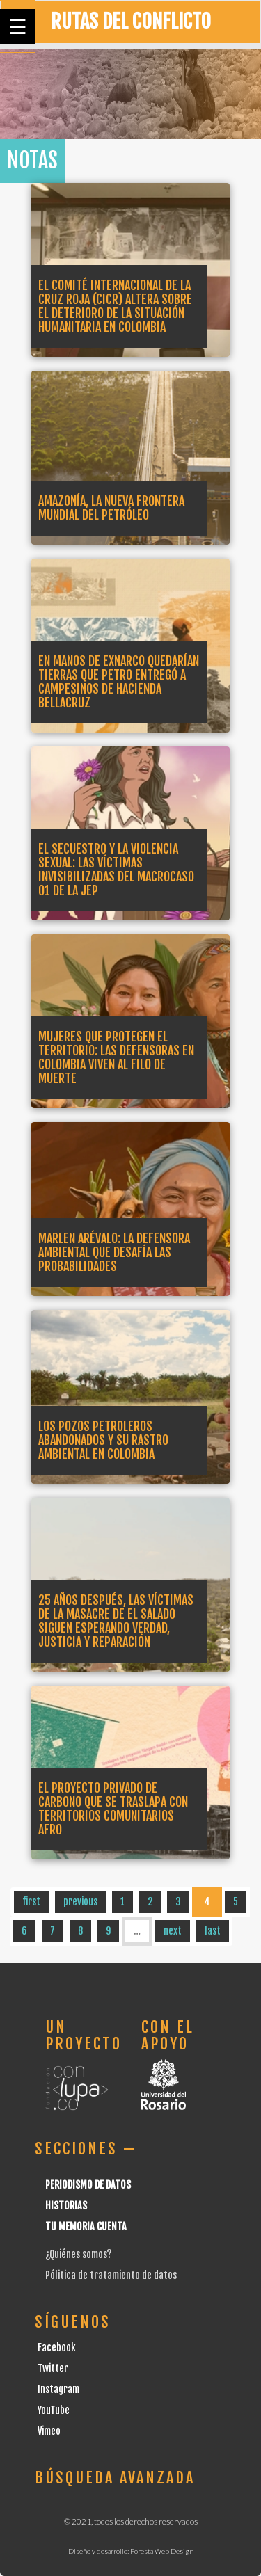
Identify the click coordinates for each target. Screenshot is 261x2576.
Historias (66, 2205)
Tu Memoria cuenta (86, 2226)
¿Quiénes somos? (78, 2254)
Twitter (53, 2368)
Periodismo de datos (88, 2185)
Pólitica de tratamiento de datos (111, 2275)
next (173, 1931)
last (213, 1931)
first (31, 1901)
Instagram (58, 2389)
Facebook (57, 2347)
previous (80, 1901)
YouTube (54, 2410)
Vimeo (49, 2431)
